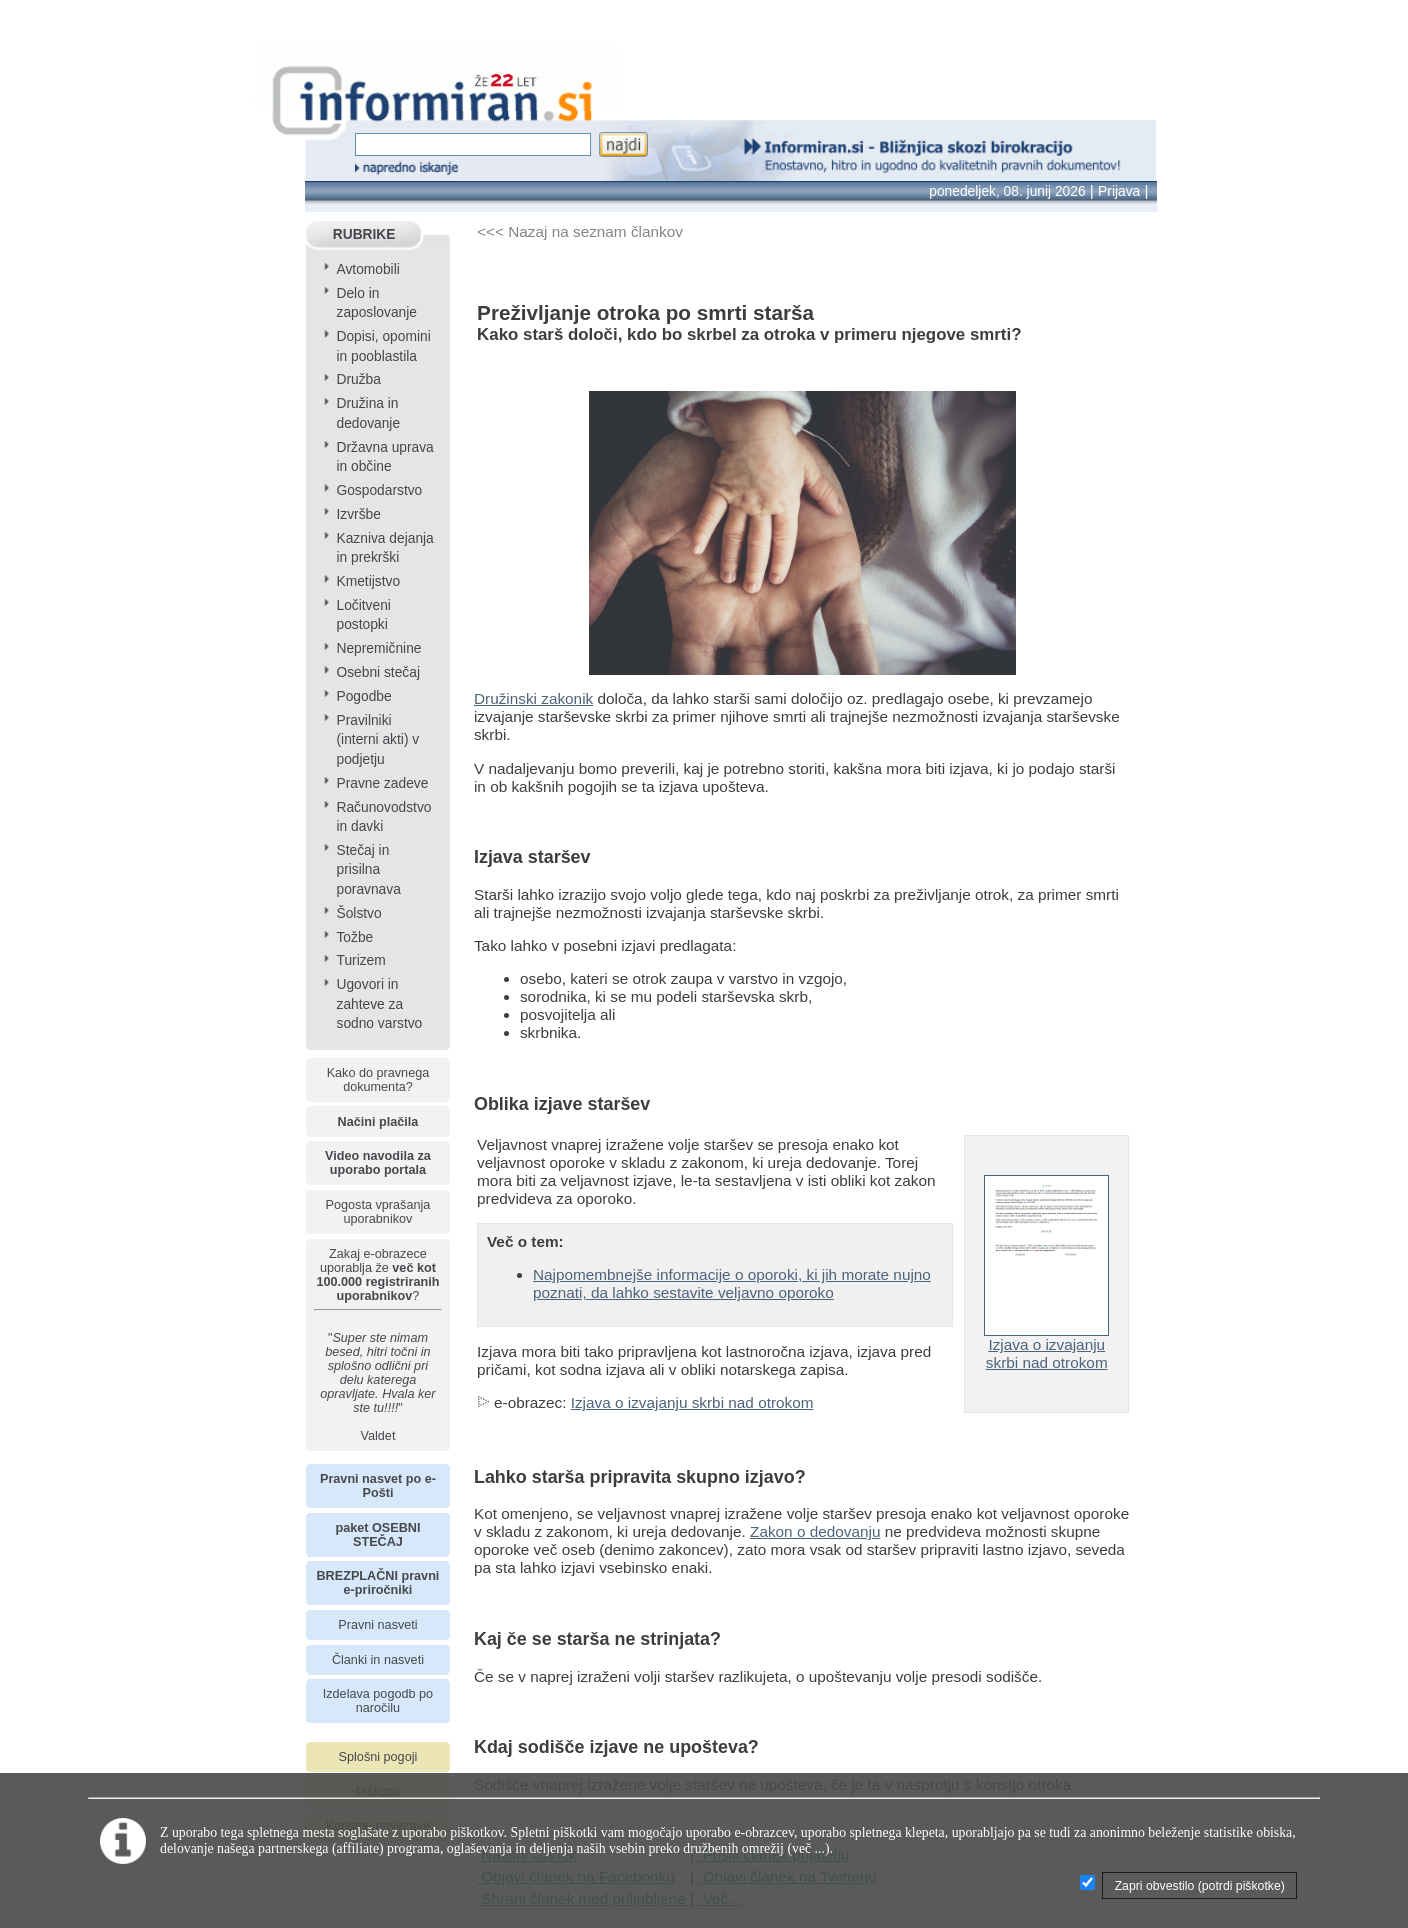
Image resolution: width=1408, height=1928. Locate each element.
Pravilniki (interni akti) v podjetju (377, 740)
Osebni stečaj (378, 672)
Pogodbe (363, 696)
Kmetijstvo (368, 581)
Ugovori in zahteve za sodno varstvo (379, 1004)
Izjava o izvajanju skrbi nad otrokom (692, 1402)
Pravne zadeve (382, 783)
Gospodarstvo (379, 490)
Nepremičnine (378, 648)
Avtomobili (367, 269)
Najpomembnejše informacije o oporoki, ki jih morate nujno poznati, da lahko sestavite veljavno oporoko (732, 1283)
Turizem (360, 960)
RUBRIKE (364, 234)
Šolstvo (358, 913)
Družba (358, 379)
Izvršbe (358, 514)
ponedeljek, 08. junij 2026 (1007, 191)
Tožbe (354, 937)
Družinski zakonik (533, 698)
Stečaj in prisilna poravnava (368, 870)
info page (32, 13)
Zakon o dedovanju (815, 1531)
